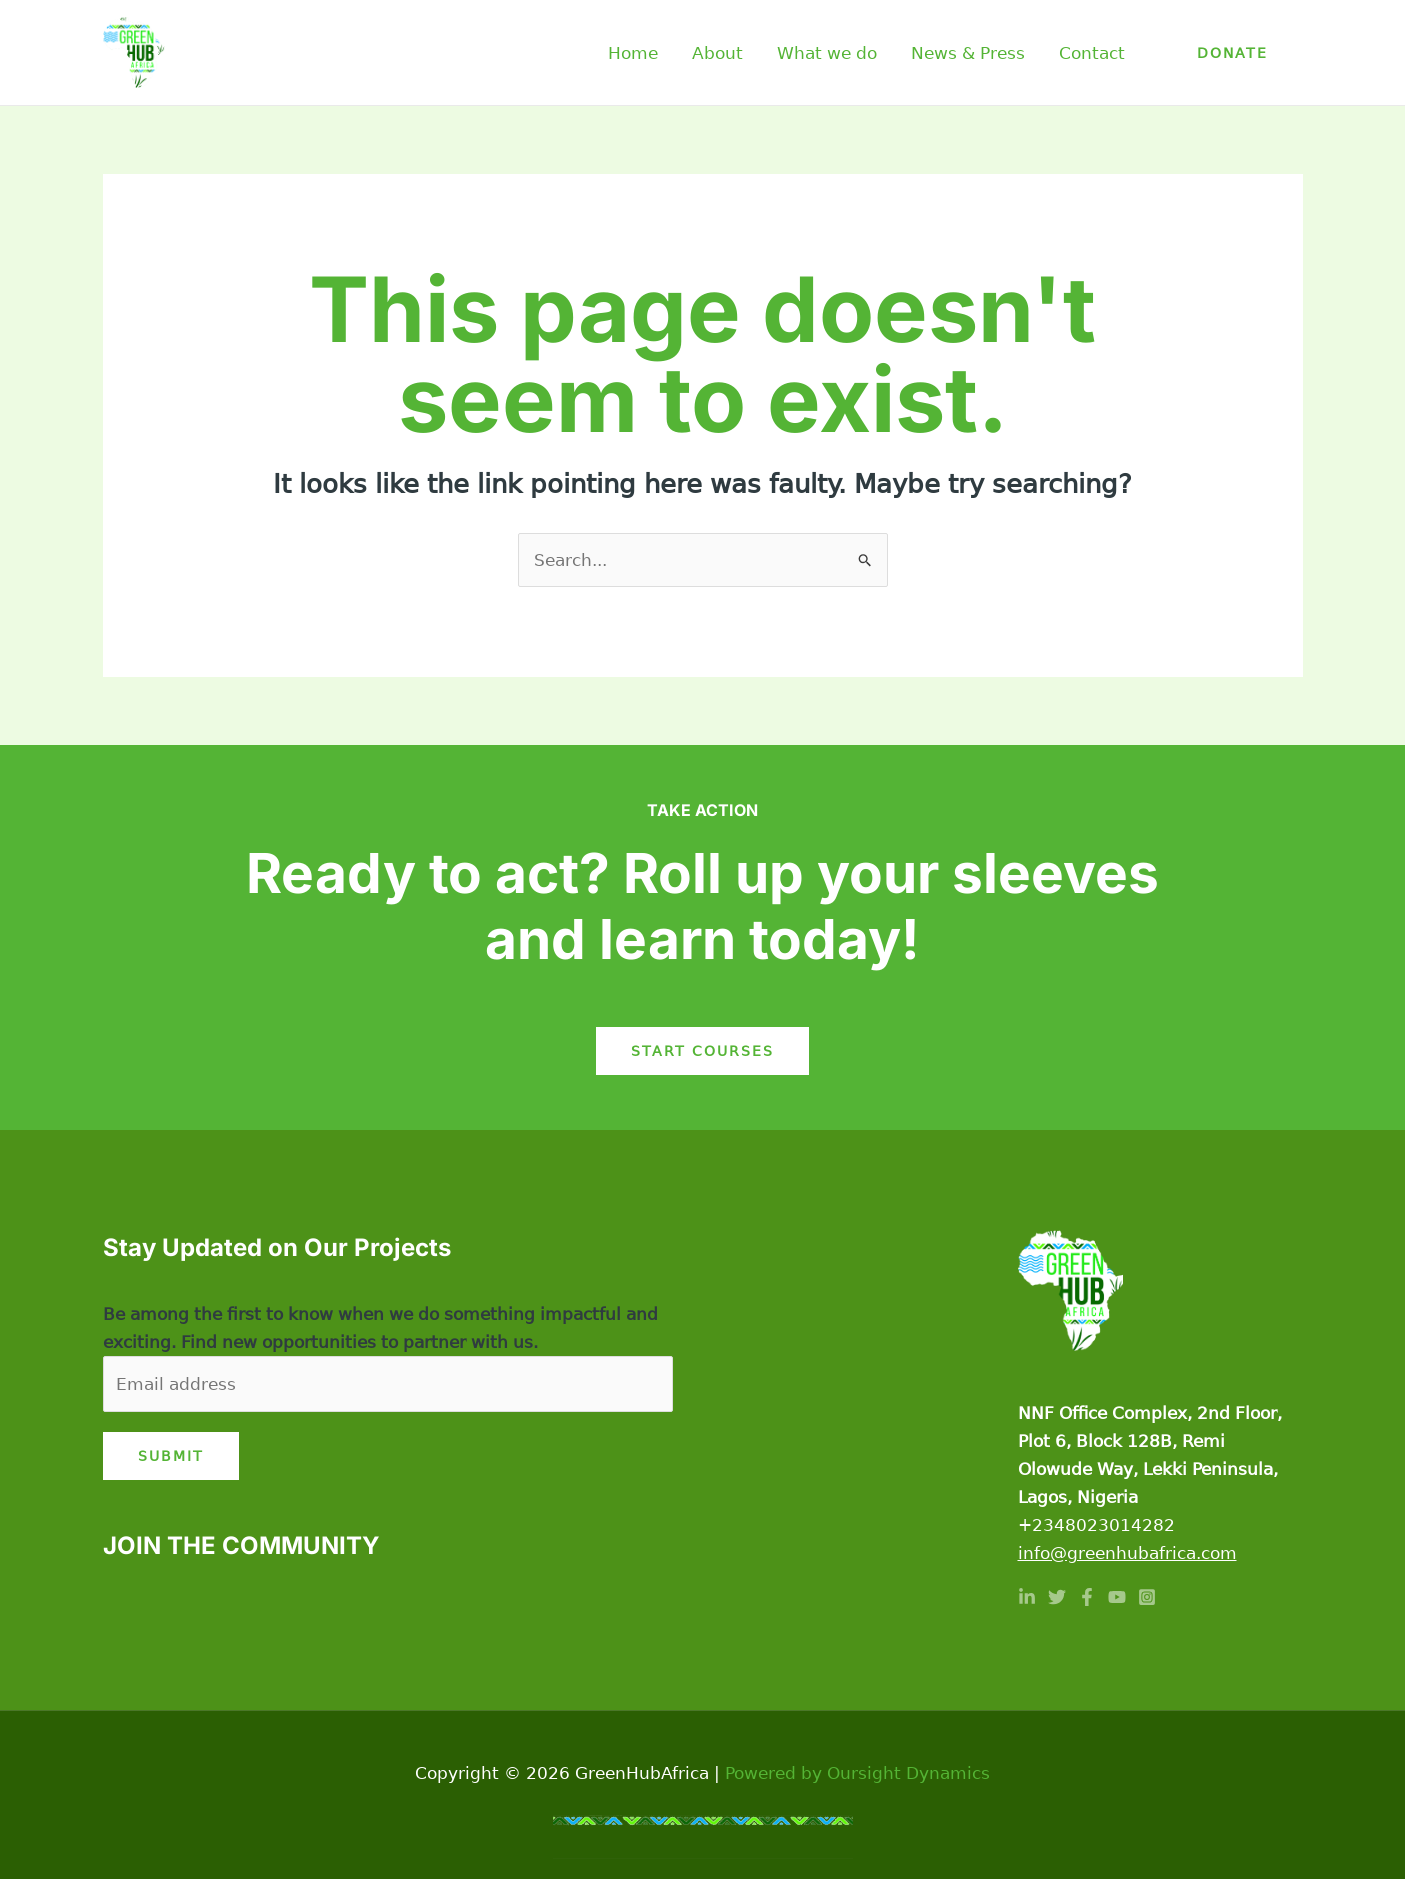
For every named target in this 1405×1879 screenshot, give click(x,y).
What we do (827, 53)
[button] (1232, 53)
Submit (171, 1456)
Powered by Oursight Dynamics (857, 1773)
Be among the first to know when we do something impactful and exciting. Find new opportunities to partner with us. (380, 1328)
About (717, 53)
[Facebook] (1087, 1597)
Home (633, 53)
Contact (1092, 53)
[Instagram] (1147, 1597)
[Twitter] (1057, 1597)
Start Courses (702, 1051)
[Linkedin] (1027, 1597)
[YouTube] (1117, 1597)
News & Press (968, 53)
